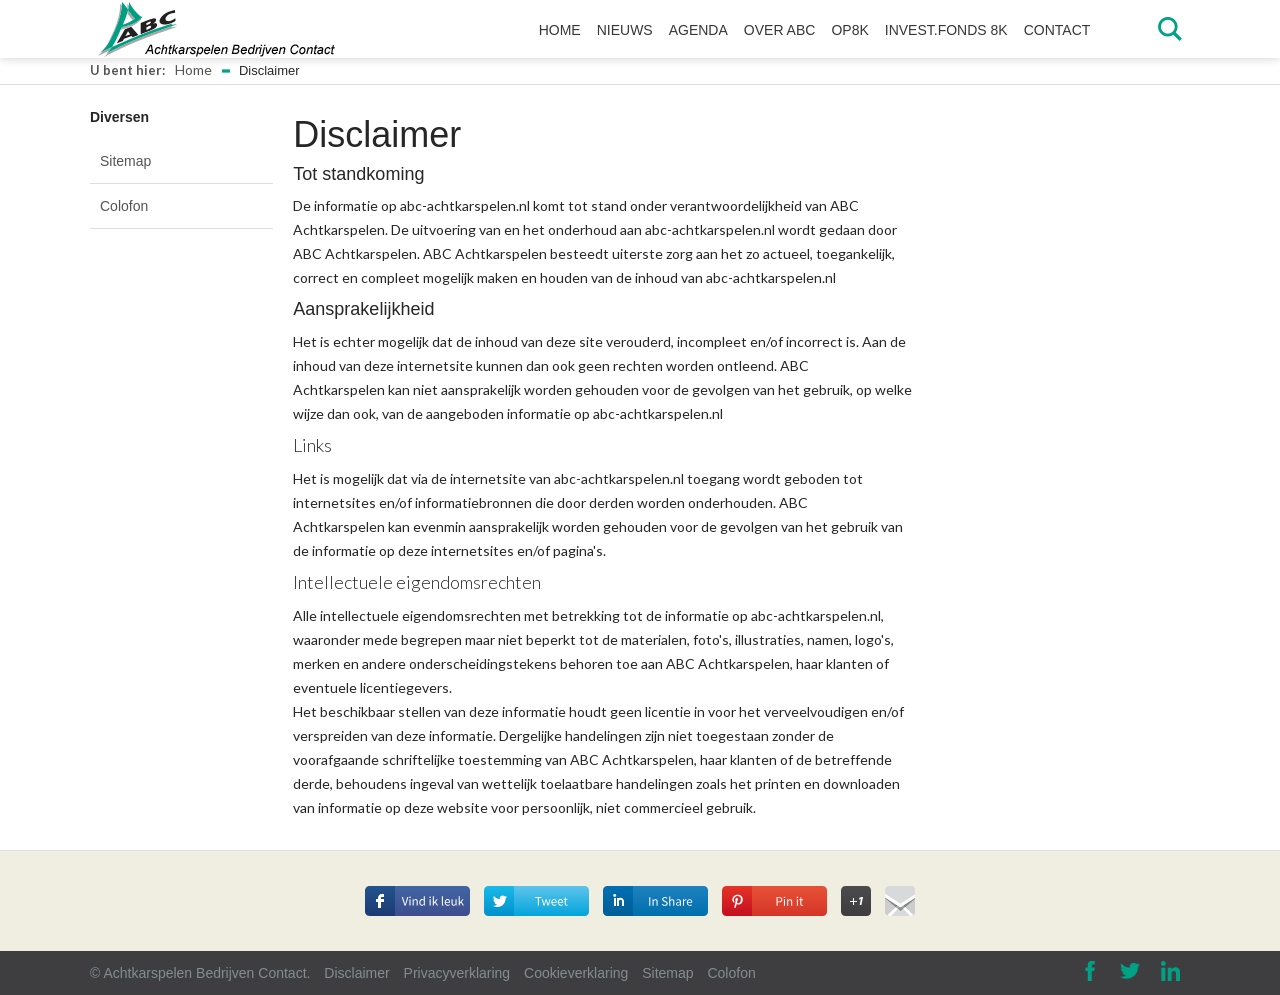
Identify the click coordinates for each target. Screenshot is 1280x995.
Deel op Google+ (856, 895)
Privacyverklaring (457, 973)
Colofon (124, 206)
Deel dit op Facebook (417, 895)
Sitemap (125, 161)
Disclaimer (356, 973)
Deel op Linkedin (645, 883)
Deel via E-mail (900, 898)
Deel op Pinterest (765, 883)
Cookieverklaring (576, 973)
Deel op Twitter (540, 883)
